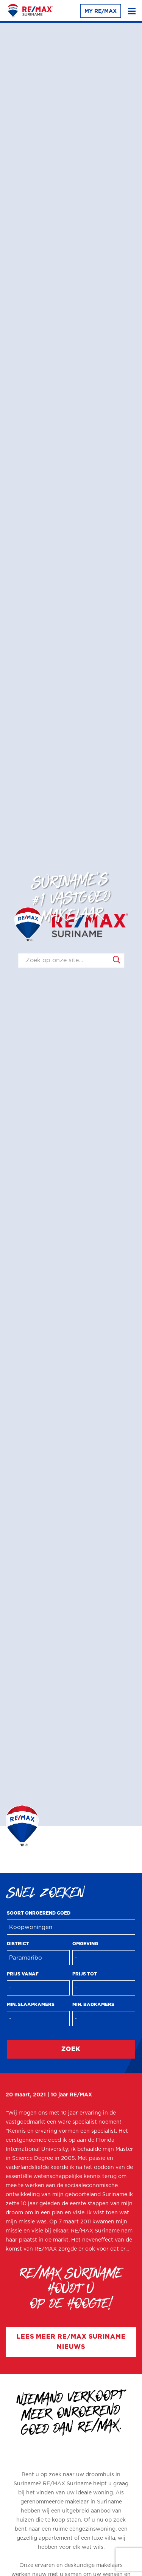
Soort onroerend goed (38, 1913)
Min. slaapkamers (31, 2004)
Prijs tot (84, 1974)
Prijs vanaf (23, 1974)
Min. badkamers (93, 2004)
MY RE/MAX (100, 11)
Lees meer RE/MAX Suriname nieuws (71, 2342)
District (18, 1943)
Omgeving (85, 1943)
